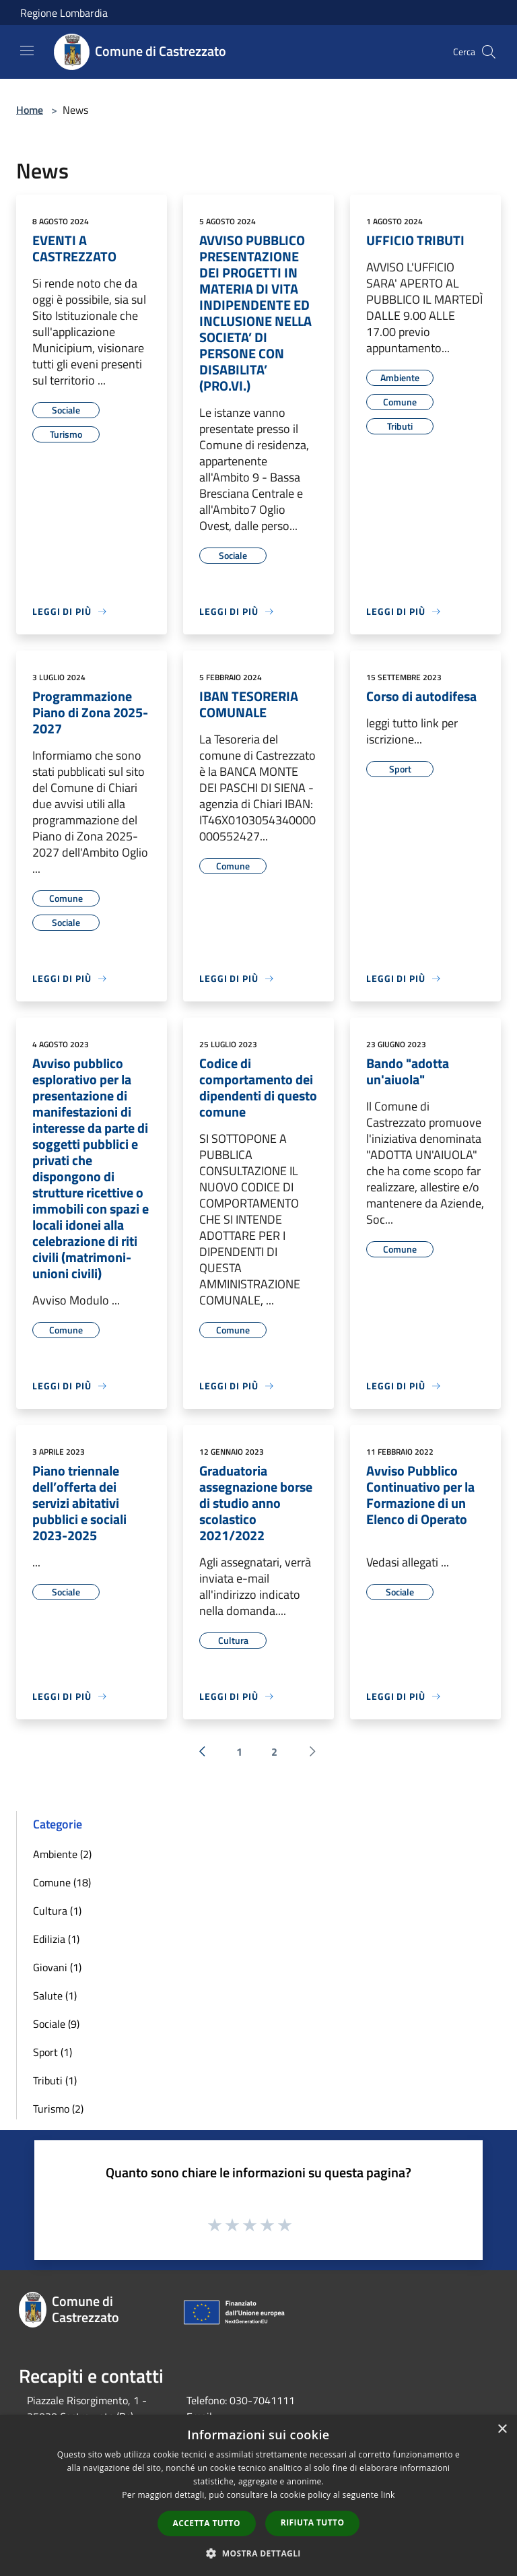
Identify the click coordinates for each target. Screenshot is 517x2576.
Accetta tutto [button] (206, 2523)
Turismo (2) (58, 2109)
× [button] (502, 2429)
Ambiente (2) (62, 1854)
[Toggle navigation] (27, 50)
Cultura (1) (57, 1911)
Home (29, 110)
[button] (258, 2553)
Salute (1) (55, 1995)
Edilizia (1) (56, 1939)
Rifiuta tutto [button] (313, 2522)
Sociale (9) (56, 2024)
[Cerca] (489, 52)
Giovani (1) (57, 1967)
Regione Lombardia (64, 13)
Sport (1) (52, 2052)
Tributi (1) (55, 2080)
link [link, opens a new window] (388, 2495)
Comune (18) (62, 1882)
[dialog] (258, 2495)
